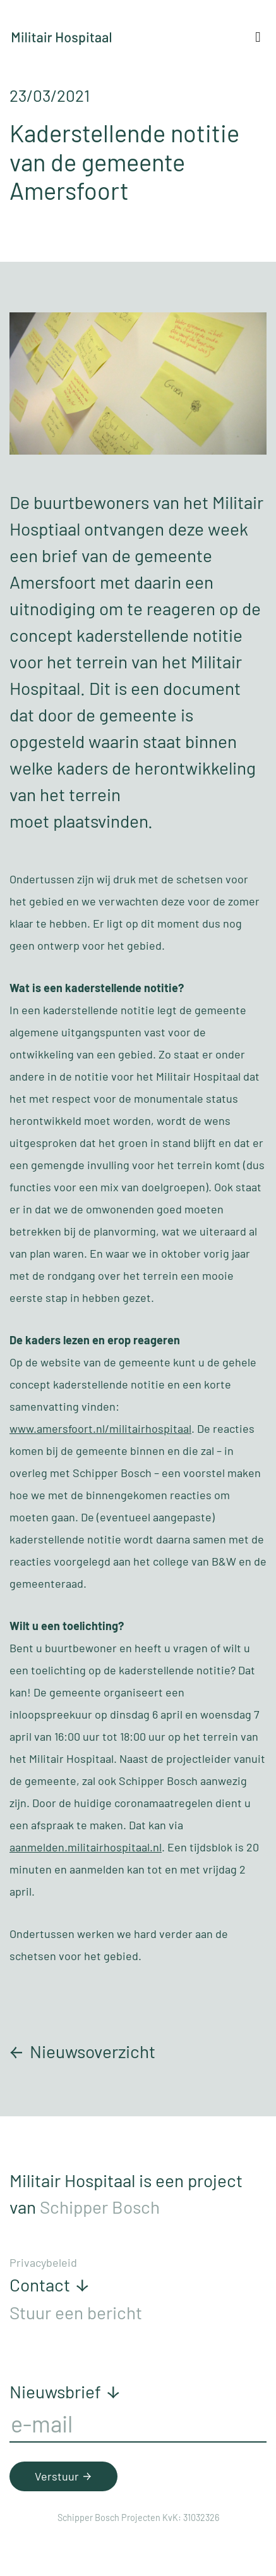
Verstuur (65, 2476)
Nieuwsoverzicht (82, 2051)
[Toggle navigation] (258, 37)
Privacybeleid (43, 2262)
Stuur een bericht (75, 2312)
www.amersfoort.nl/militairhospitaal (100, 1428)
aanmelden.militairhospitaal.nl (85, 1847)
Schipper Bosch (100, 2206)
